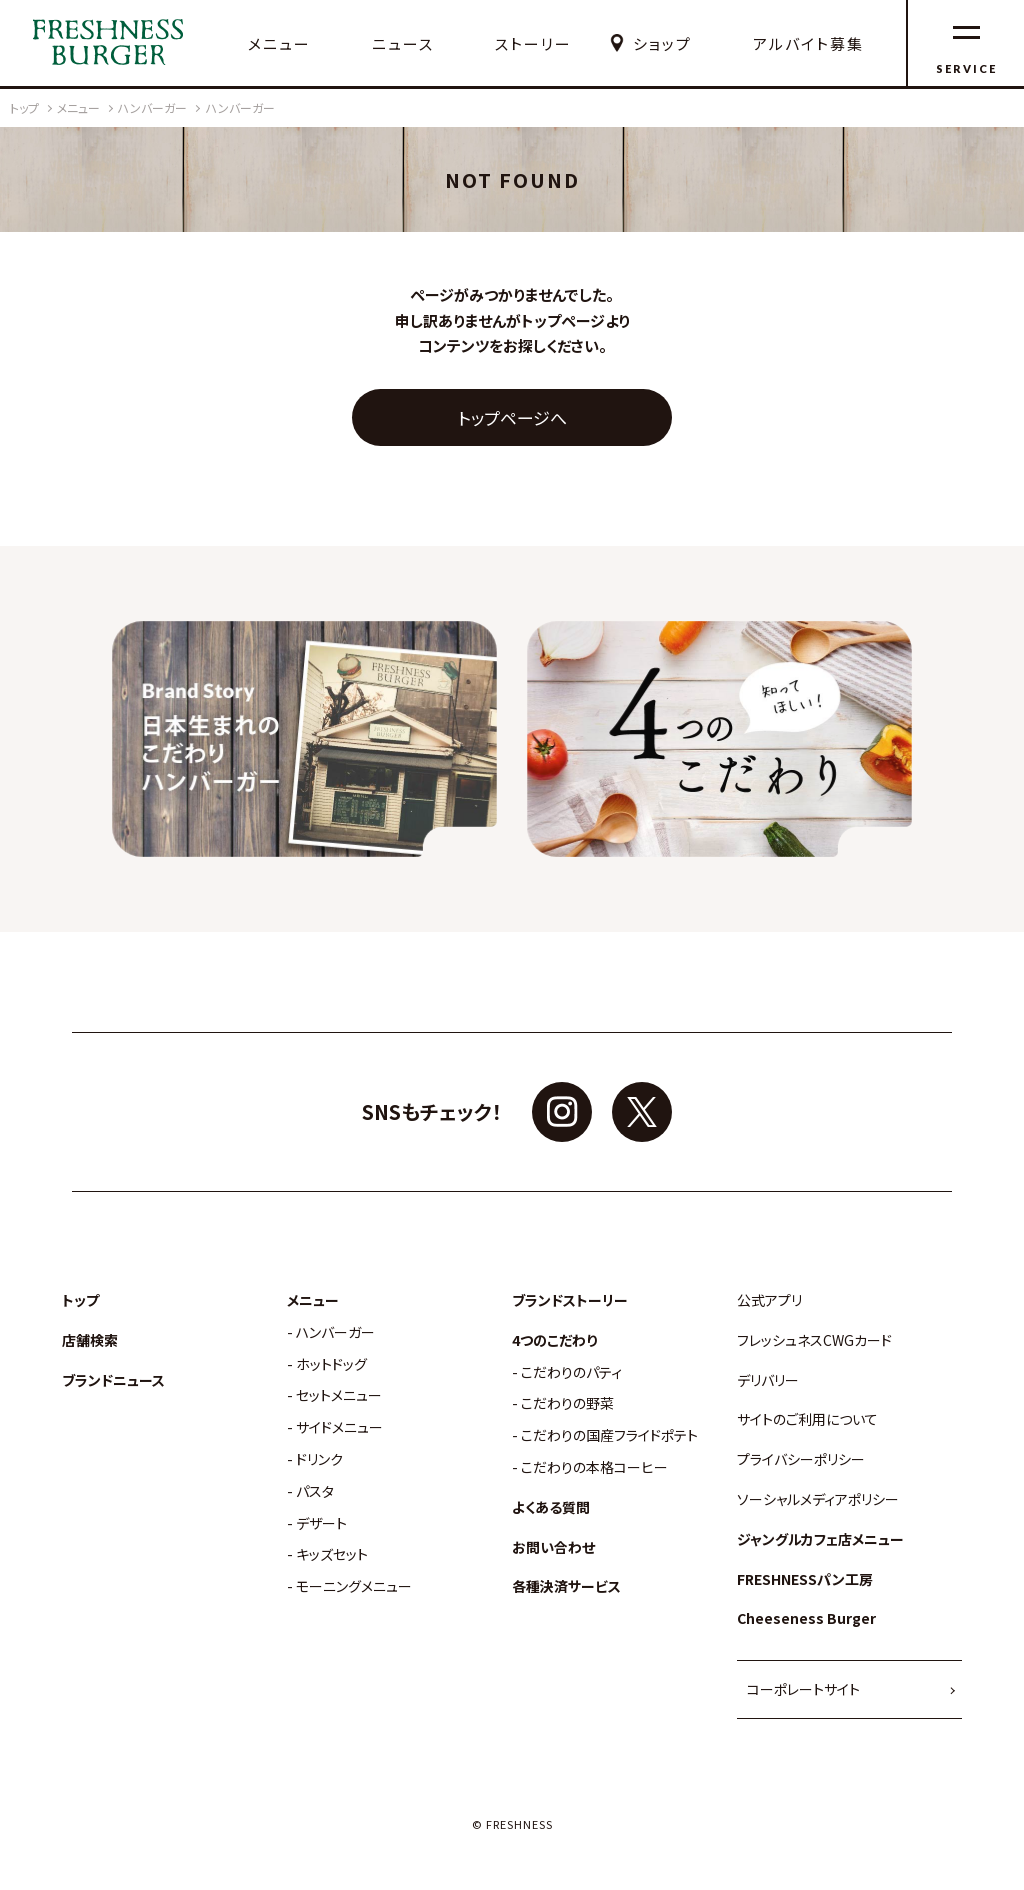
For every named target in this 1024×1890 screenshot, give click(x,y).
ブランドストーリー (570, 1300)
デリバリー (768, 1380)
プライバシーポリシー (801, 1459)
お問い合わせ (553, 1547)
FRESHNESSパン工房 (805, 1579)
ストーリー (533, 44)
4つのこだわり (554, 1340)
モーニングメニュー (354, 1586)
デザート (321, 1523)
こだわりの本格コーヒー (594, 1467)
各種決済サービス (566, 1586)
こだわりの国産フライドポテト (609, 1435)
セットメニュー (339, 1395)
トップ (80, 1300)
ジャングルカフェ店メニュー (820, 1539)
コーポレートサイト (803, 1689)
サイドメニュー (339, 1427)
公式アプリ (769, 1300)
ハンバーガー (335, 1332)
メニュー (279, 44)
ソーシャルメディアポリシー (818, 1499)
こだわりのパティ (571, 1372)
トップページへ (512, 417)
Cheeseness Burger (806, 1618)
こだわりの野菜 (567, 1403)
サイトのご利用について (807, 1419)
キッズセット (332, 1554)
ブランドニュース (113, 1380)
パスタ (315, 1491)
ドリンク (319, 1459)
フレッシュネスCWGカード (814, 1340)
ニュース (403, 44)
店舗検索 (90, 1340)
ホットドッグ (331, 1364)
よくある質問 (551, 1507)
